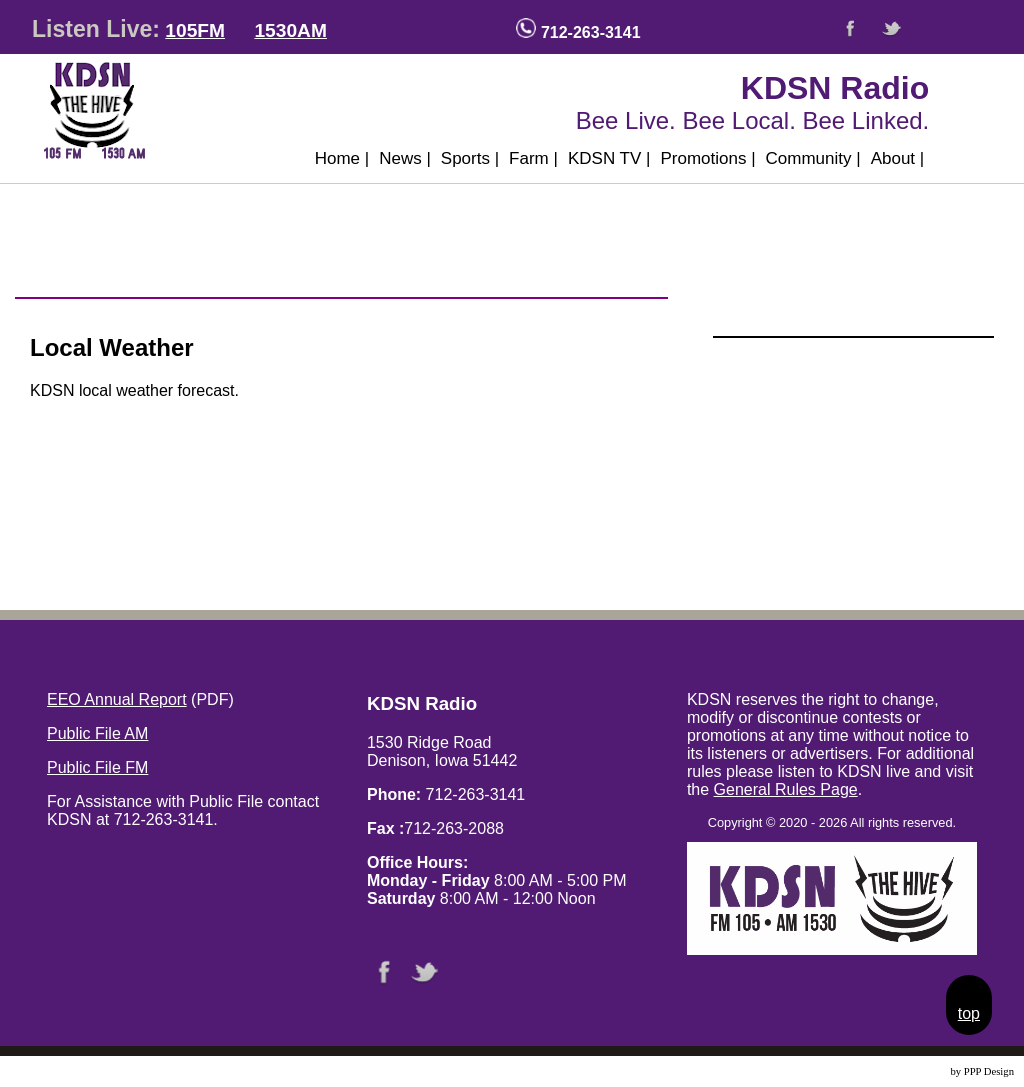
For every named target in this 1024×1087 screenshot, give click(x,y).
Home (342, 158)
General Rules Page (786, 789)
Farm (533, 158)
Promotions (707, 158)
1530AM (290, 30)
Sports (470, 158)
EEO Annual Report (117, 699)
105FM (195, 30)
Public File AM (97, 733)
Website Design (914, 1071)
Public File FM (97, 767)
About (898, 158)
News (405, 158)
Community (813, 158)
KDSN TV (609, 158)
